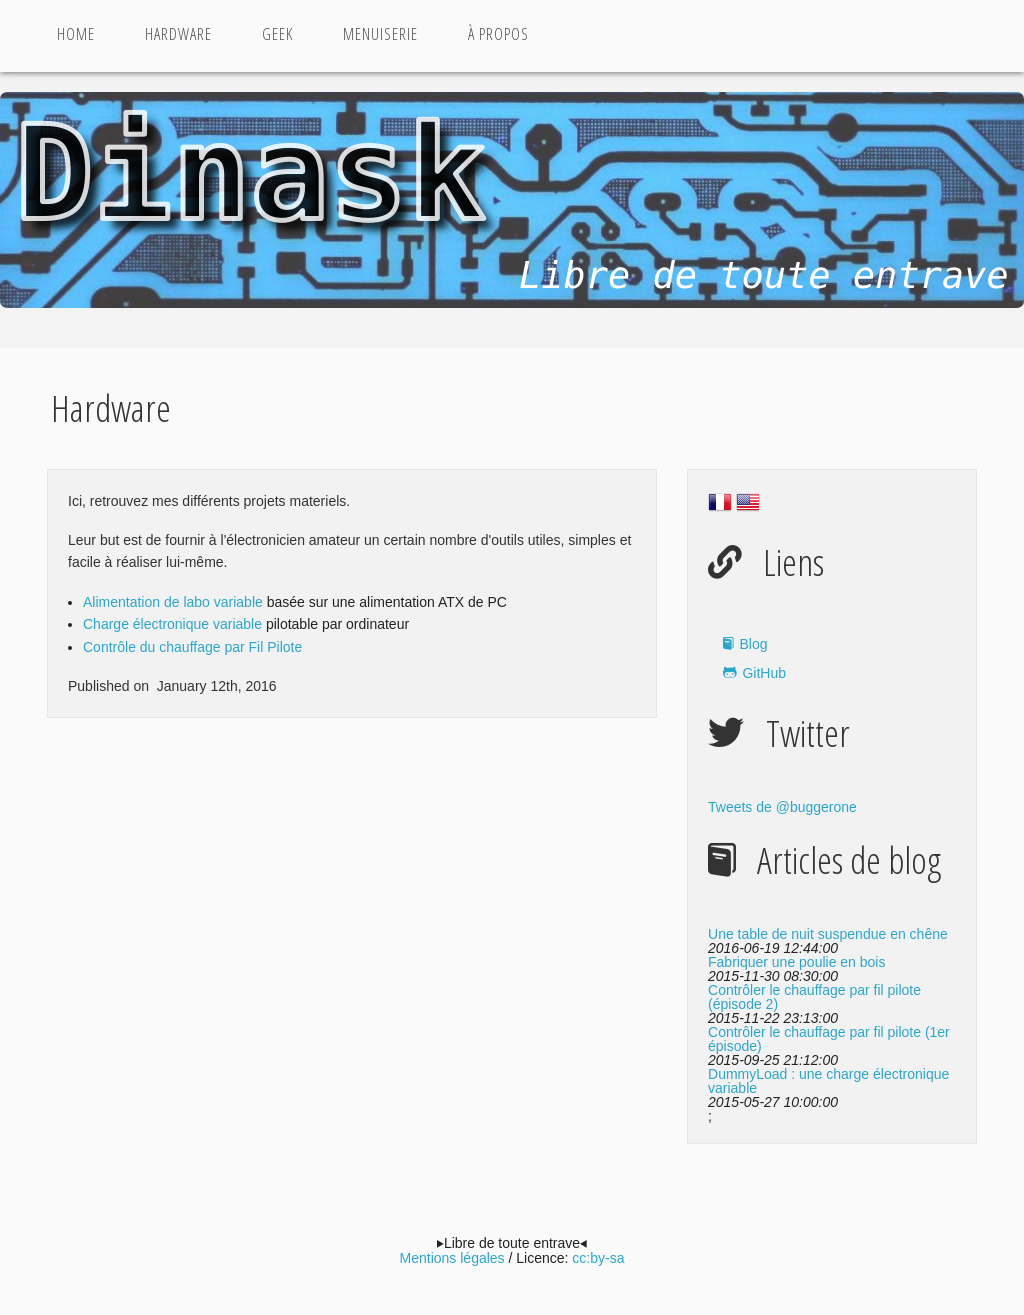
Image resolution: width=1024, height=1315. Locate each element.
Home (76, 34)
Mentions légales (452, 1258)
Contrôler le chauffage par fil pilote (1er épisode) (829, 1039)
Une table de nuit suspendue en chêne (828, 934)
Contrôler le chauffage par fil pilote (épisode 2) (814, 997)
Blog (753, 644)
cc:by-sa (598, 1258)
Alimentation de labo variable (173, 602)
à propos (498, 34)
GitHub (764, 673)
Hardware (178, 34)
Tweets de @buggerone (782, 807)
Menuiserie (380, 34)
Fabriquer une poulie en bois (796, 962)
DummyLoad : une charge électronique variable (828, 1081)
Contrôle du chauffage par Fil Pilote (192, 647)
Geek (277, 34)
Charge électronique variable (172, 624)
